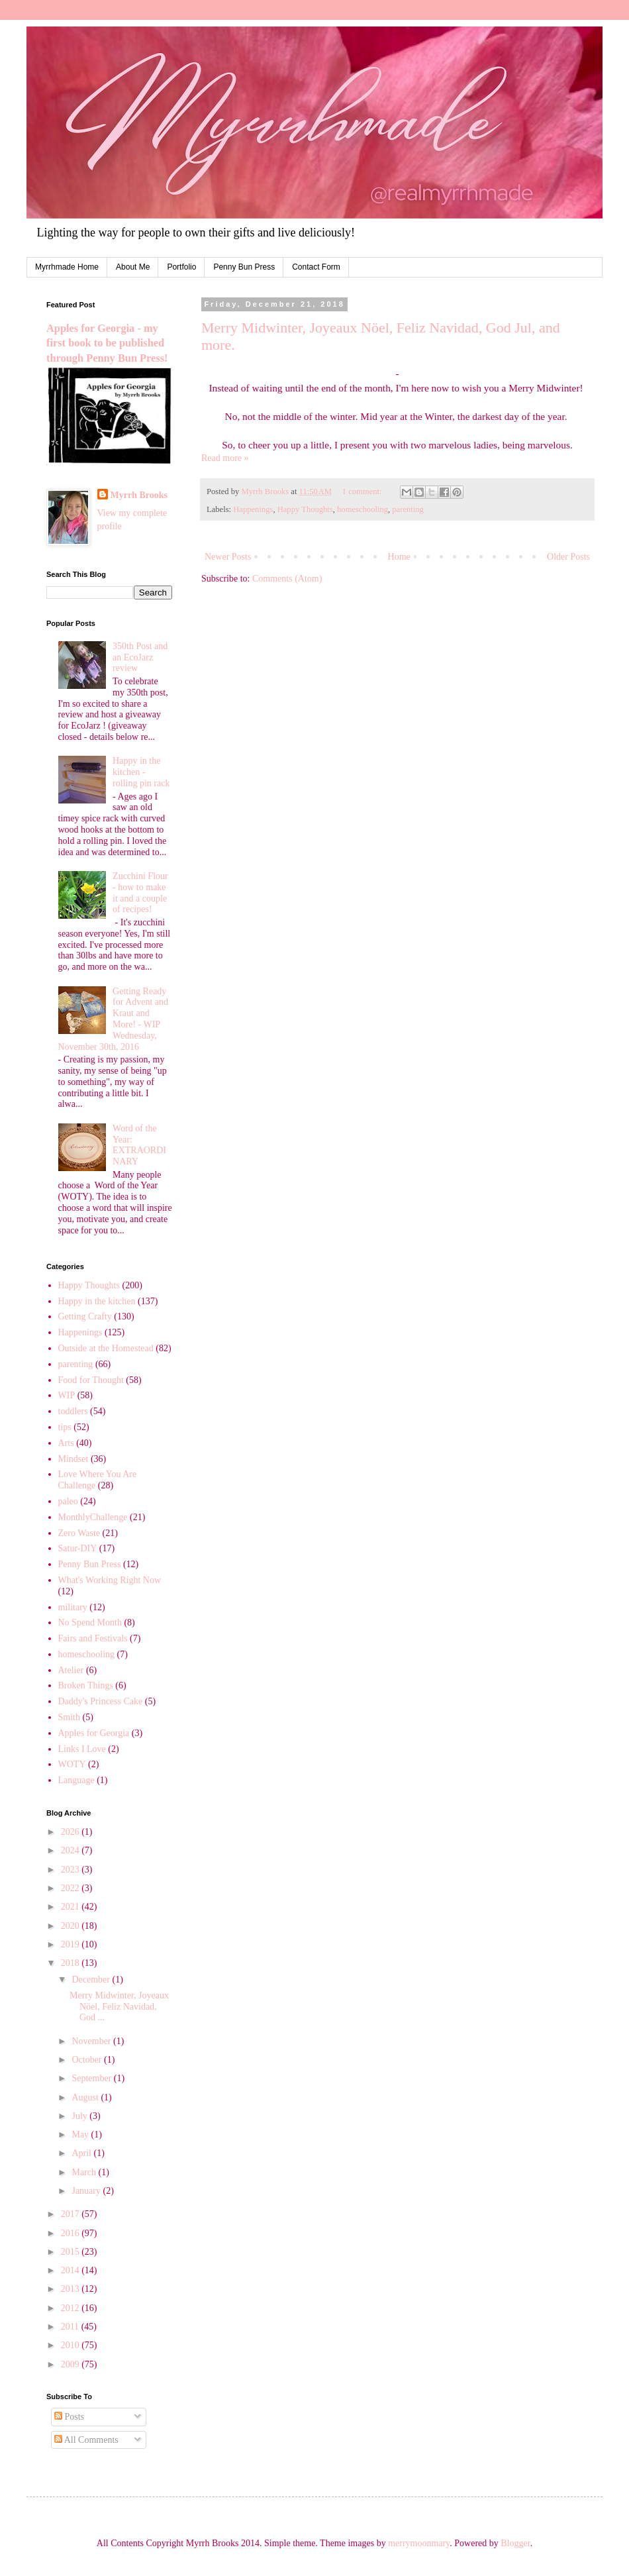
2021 (71, 1907)
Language (76, 1780)
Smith (69, 1717)
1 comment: (363, 491)
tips (65, 1427)
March (85, 2172)
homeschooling (362, 509)
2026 (71, 1832)
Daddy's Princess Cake (100, 1701)
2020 (71, 1926)
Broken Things (85, 1685)
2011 (71, 2327)
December (92, 1979)
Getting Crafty (85, 1316)
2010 (71, 2345)
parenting (408, 509)
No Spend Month (90, 1622)
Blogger (515, 2543)
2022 (71, 1888)
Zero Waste (79, 1533)
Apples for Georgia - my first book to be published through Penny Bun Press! (107, 343)
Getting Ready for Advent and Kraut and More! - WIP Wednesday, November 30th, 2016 (113, 1019)
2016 (71, 2233)
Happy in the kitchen (97, 1301)
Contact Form (316, 267)
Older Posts (568, 557)
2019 (71, 1944)
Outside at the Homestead (106, 1348)
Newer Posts (228, 557)
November (92, 2041)
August (86, 2097)
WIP (66, 1395)
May (81, 2134)
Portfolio (181, 267)
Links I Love (82, 1749)
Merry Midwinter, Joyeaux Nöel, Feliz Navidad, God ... (119, 2006)
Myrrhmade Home (67, 267)
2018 (71, 1963)
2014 (71, 2270)
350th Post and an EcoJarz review (140, 657)
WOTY (72, 1764)
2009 (71, 2364)
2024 (71, 1850)
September (92, 2078)
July (80, 2116)
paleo (68, 1501)
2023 (71, 1870)
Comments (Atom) (287, 579)
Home (399, 557)
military (72, 1607)
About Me (133, 267)
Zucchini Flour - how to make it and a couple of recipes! (140, 892)
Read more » (225, 458)
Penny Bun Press (244, 267)
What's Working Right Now (110, 1580)
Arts (66, 1443)
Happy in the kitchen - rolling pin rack (141, 772)
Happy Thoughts (305, 509)
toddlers (73, 1411)
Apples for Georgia (94, 1733)
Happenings (253, 509)
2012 (71, 2308)
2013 (71, 2289)
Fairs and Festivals (93, 1638)
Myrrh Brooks (139, 495)
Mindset (73, 1459)
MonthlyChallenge (93, 1517)
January (87, 2191)
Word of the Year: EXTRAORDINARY (139, 1144)
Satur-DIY (77, 1548)
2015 (71, 2252)
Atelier (71, 1670)
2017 (71, 2214)
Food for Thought (91, 1380)
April (82, 2153)
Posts (69, 2417)
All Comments (86, 2440)
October (88, 2060)
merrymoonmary (419, 2543)
